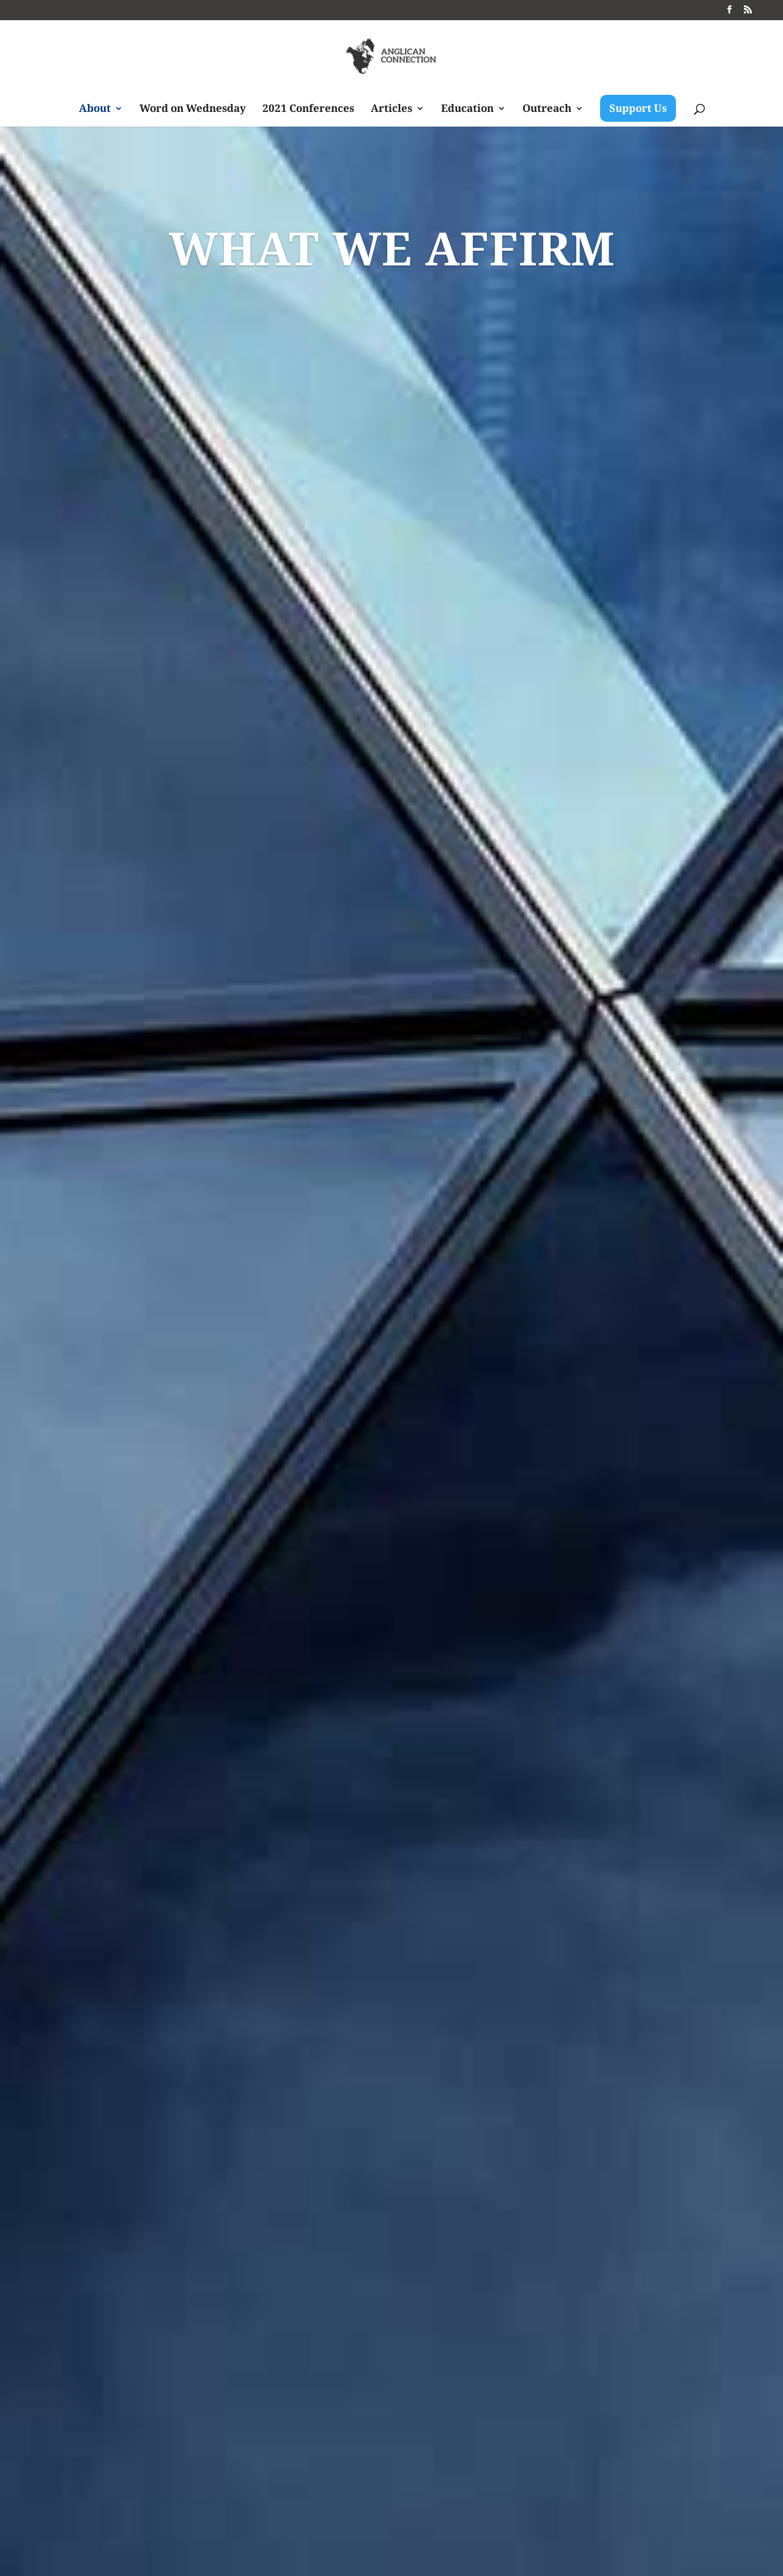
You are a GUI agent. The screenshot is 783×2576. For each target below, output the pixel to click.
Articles (391, 109)
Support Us (638, 108)
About (95, 109)
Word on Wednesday (192, 109)
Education (467, 109)
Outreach (546, 109)
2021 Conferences (308, 109)
